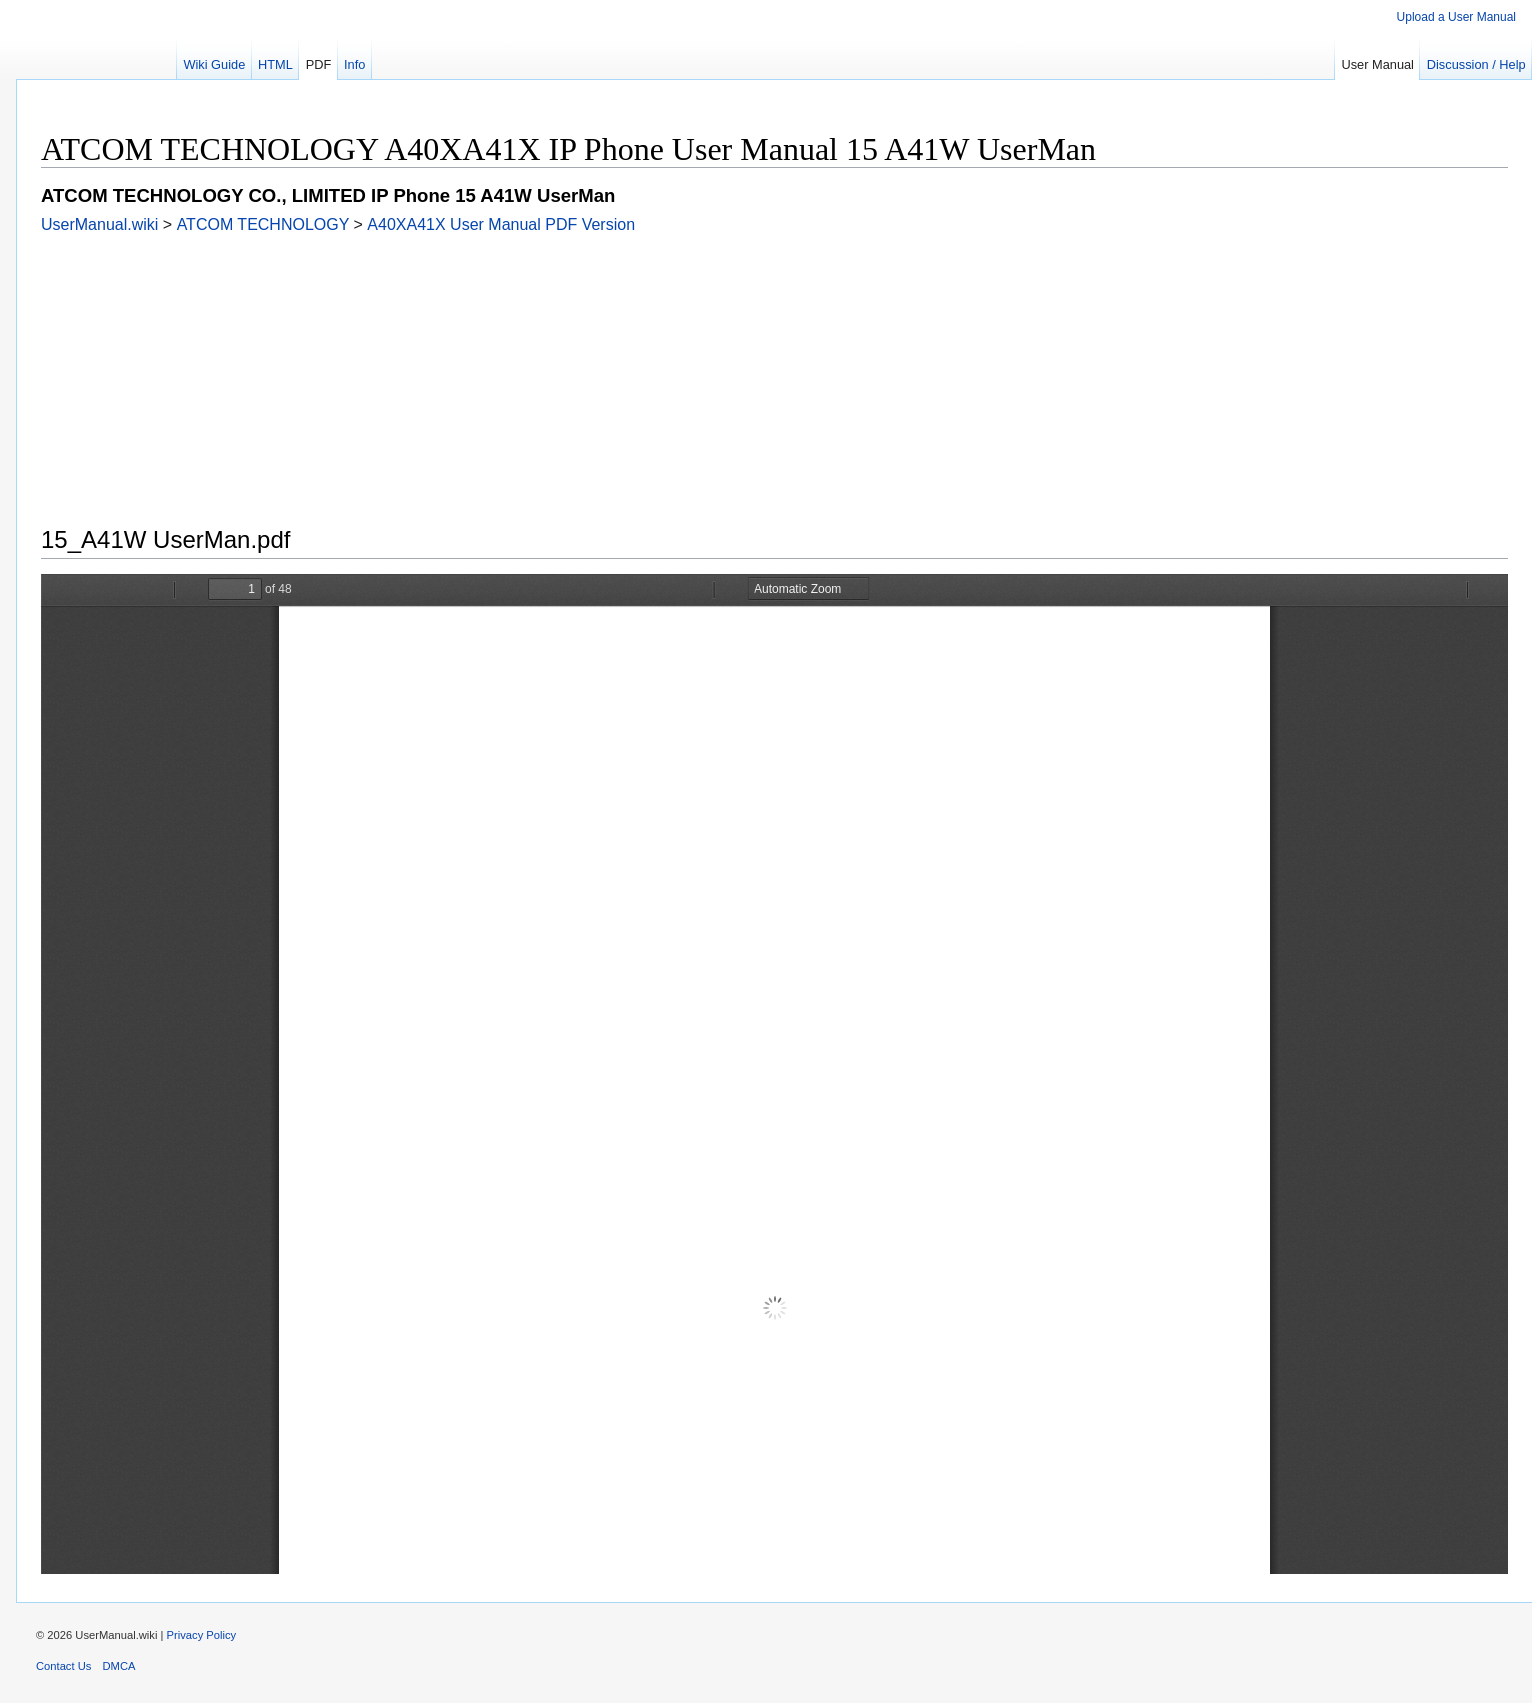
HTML (275, 64)
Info (354, 64)
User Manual (1377, 64)
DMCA (119, 1666)
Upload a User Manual (1456, 17)
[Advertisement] (641, 374)
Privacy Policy (202, 1635)
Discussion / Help (1476, 64)
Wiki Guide (214, 64)
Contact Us (63, 1666)
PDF (319, 64)
